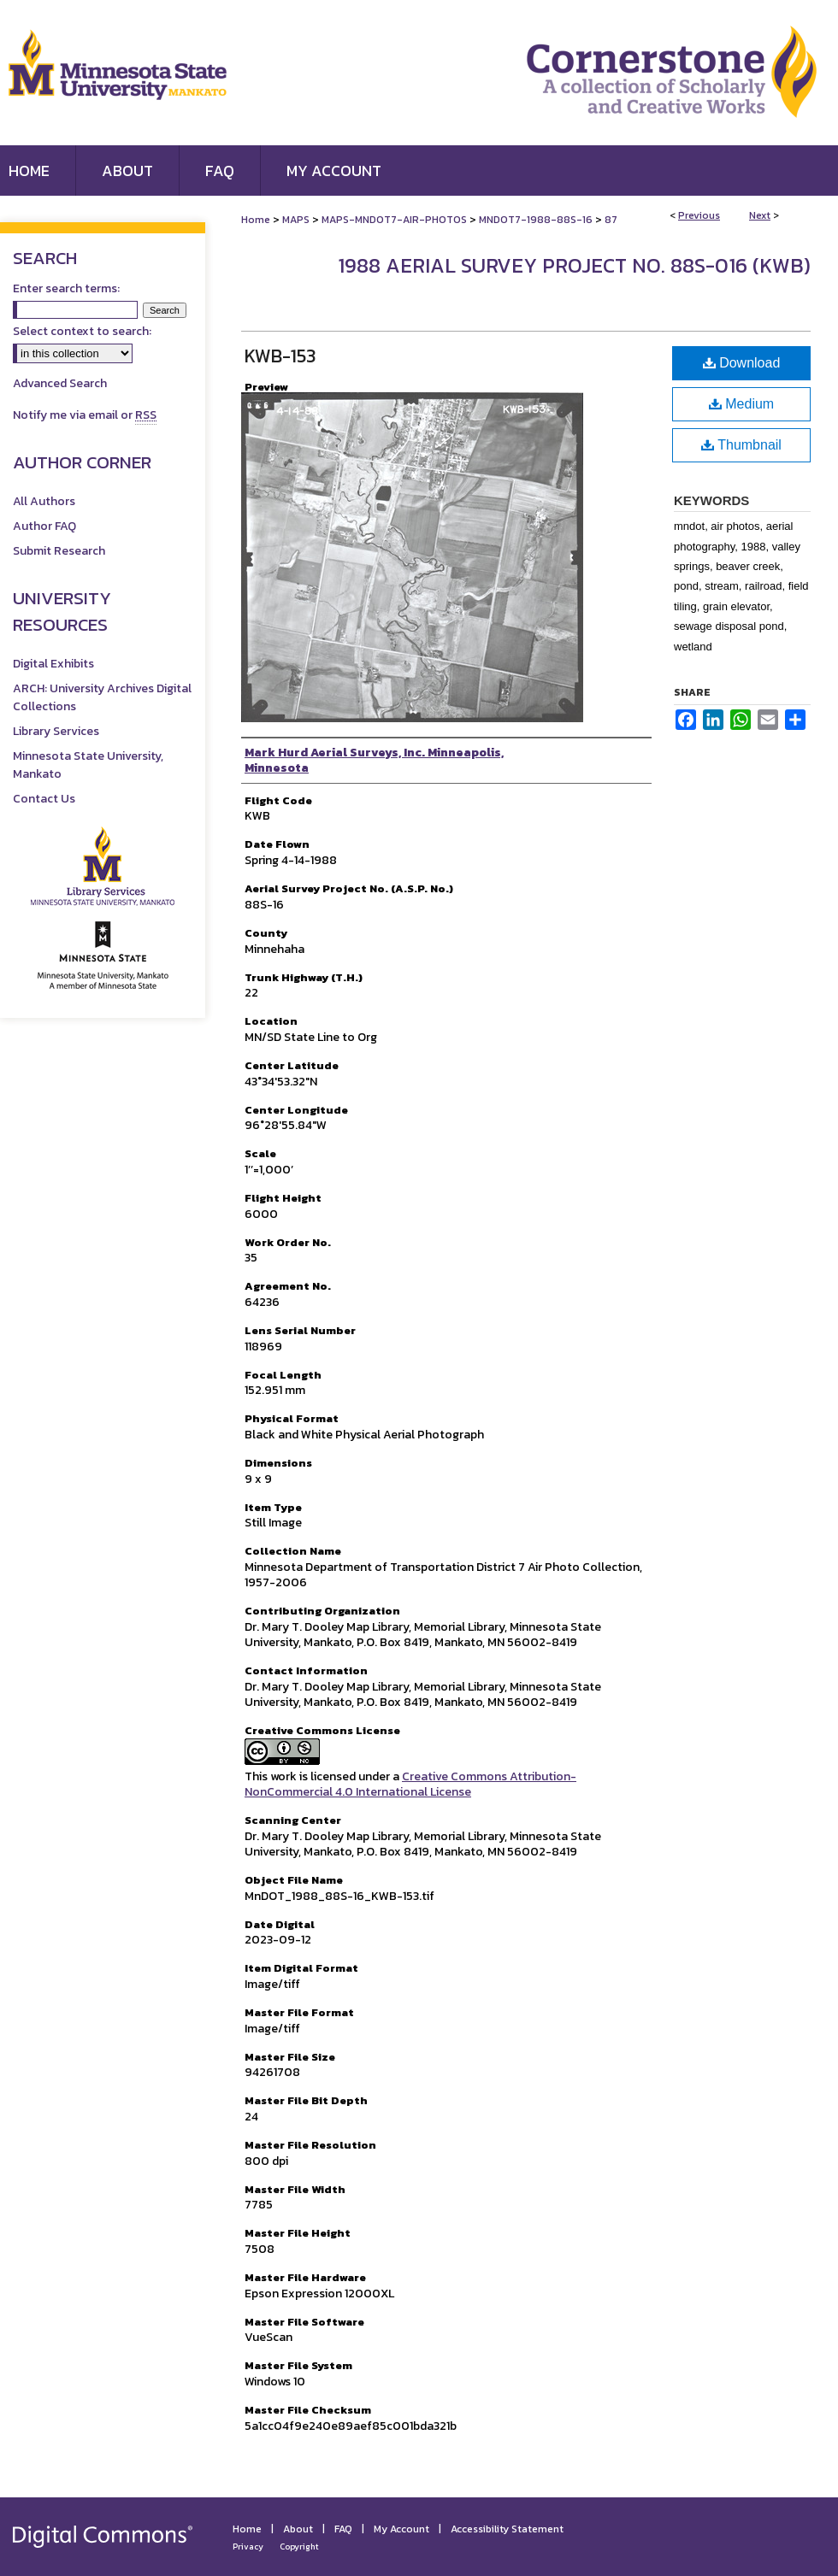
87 (611, 219)
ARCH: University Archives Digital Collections (102, 697)
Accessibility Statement (507, 2529)
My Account (401, 2529)
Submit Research (59, 551)
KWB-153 (280, 356)
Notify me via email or (84, 415)
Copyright (299, 2546)
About (298, 2529)
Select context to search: (82, 331)
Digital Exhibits (53, 664)
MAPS (296, 219)
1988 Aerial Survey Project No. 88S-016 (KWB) (574, 265)
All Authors (44, 501)
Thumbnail (741, 445)
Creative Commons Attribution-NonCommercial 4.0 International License (410, 1784)
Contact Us (44, 799)
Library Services (56, 731)
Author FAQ (44, 526)
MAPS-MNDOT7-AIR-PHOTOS (394, 219)
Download (742, 363)
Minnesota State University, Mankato (88, 765)
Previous (699, 215)
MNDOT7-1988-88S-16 (536, 219)
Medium (741, 404)
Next (759, 215)
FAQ (343, 2529)
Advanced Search (60, 383)
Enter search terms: (66, 288)
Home (255, 219)
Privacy (248, 2546)
